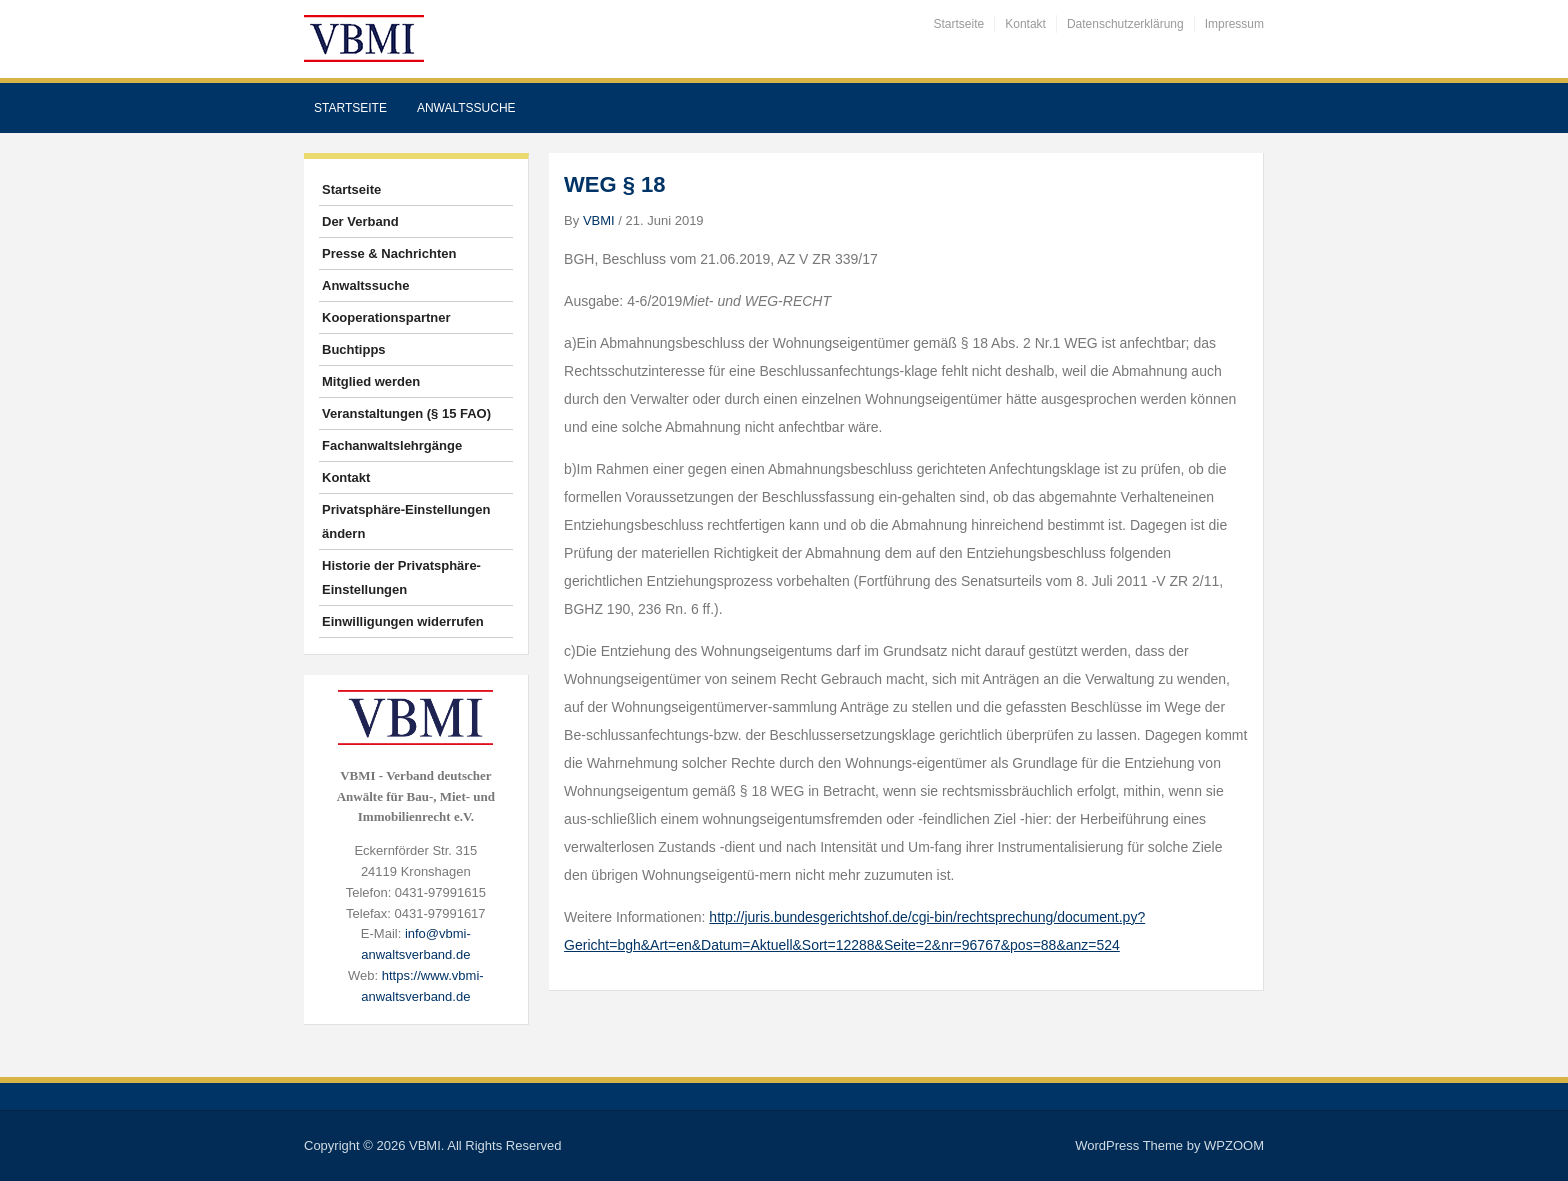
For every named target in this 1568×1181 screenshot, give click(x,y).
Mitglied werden (371, 381)
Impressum (1234, 24)
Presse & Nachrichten (389, 253)
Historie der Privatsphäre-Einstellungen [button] (401, 577)
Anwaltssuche (466, 108)
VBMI (599, 220)
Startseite (959, 24)
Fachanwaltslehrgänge (392, 445)
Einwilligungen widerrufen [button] (403, 621)
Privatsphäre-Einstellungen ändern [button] (406, 521)
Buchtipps (354, 349)
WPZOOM (1234, 1145)
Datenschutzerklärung (1125, 24)
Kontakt (1025, 24)
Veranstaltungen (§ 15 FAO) (406, 413)
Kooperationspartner (386, 317)
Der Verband (360, 221)
